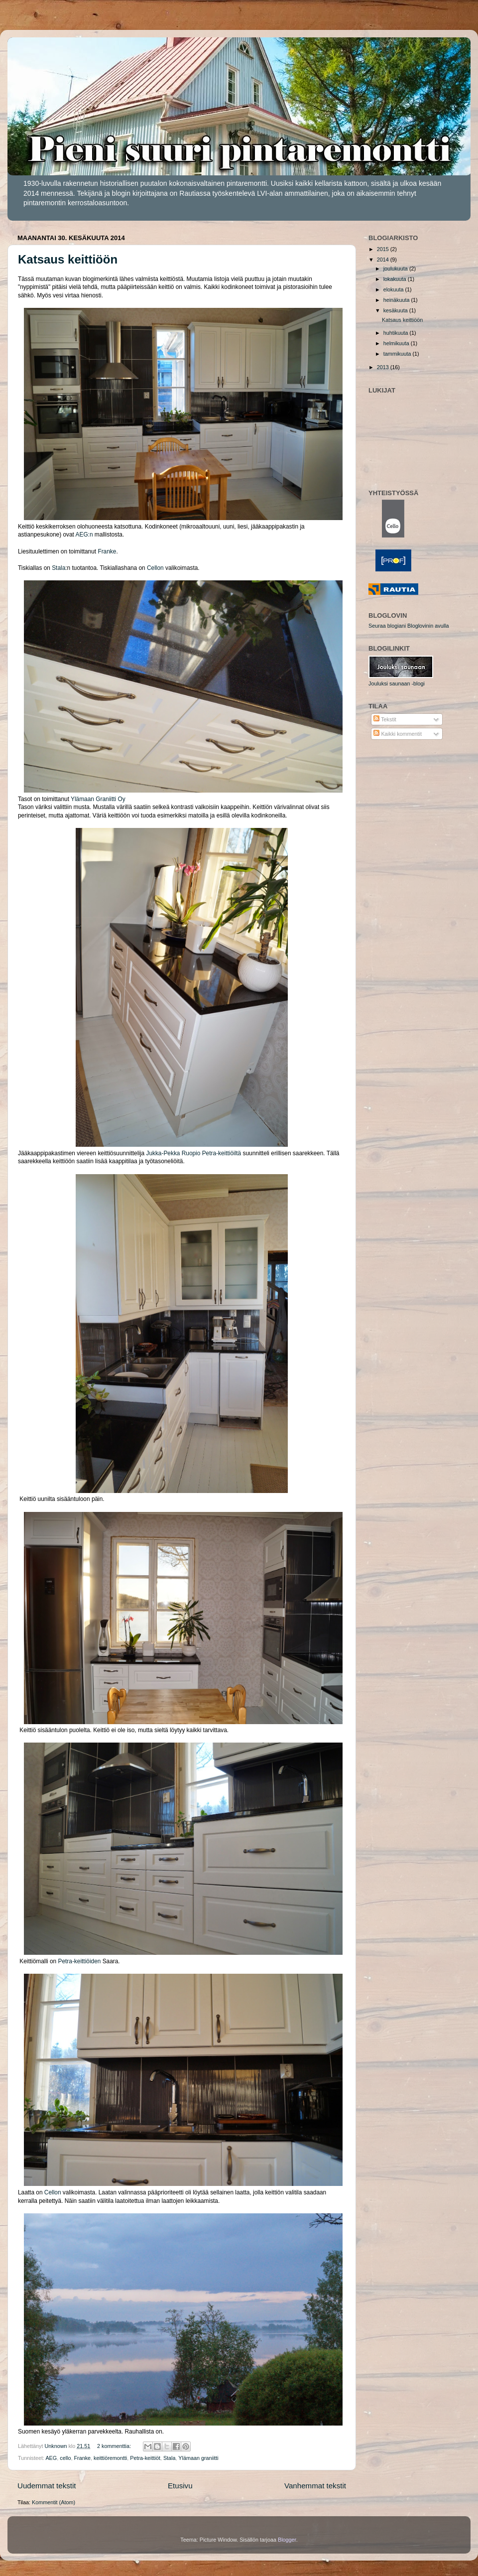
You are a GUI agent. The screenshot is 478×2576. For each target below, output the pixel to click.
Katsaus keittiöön (68, 259)
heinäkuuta (397, 300)
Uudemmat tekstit (46, 2485)
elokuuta (394, 289)
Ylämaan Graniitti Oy (98, 799)
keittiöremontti (110, 2458)
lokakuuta (395, 279)
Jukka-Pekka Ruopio (173, 1153)
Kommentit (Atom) (53, 2502)
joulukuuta (396, 268)
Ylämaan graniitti (198, 2458)
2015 (383, 249)
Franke (107, 551)
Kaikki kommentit (397, 734)
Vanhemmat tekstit (315, 2485)
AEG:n (84, 534)
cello (65, 2458)
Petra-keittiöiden (79, 1961)
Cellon (155, 567)
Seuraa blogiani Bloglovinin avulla (408, 626)
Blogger (287, 2540)
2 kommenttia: (114, 2446)
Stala (58, 567)
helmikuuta (397, 343)
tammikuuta (398, 354)
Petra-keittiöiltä (221, 1153)
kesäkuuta (396, 310)
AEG (51, 2458)
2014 (383, 260)
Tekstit (384, 719)
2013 (383, 367)
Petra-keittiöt (145, 2458)
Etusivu (180, 2485)
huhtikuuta (396, 333)
